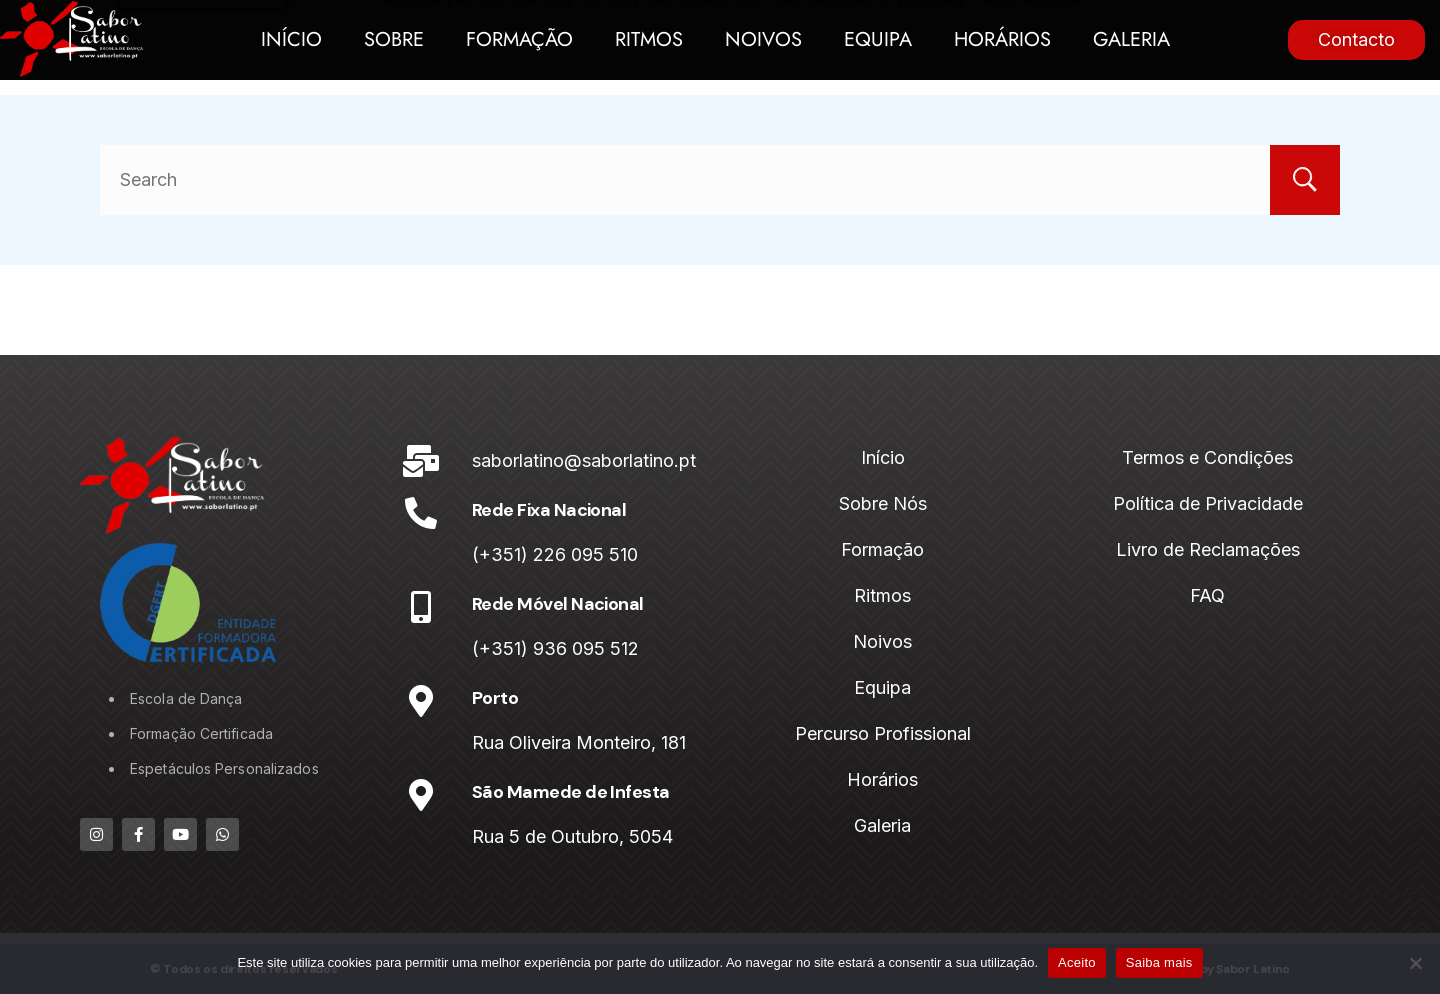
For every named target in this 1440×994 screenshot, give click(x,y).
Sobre (394, 39)
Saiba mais (1159, 962)
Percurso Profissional (883, 733)
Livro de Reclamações (1208, 549)
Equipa (878, 39)
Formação (519, 39)
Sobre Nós (883, 503)
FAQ (1207, 595)
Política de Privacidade (1208, 503)
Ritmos (649, 39)
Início (291, 39)
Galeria (1131, 39)
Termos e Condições (1207, 457)
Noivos (763, 39)
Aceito (1077, 962)
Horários (1002, 39)
